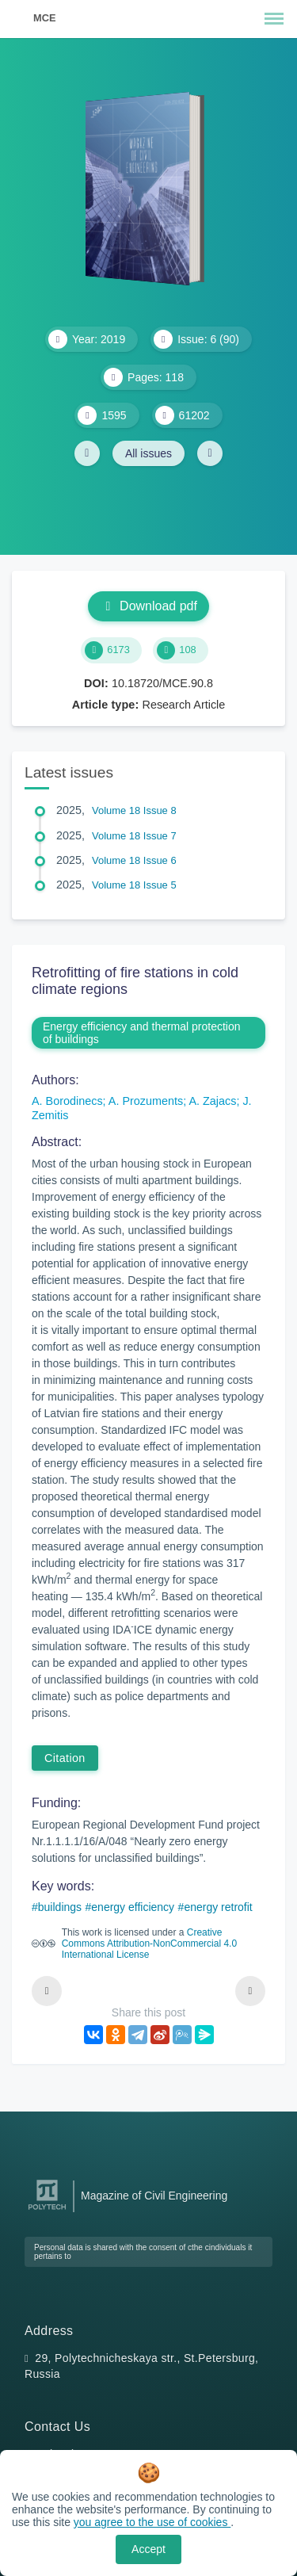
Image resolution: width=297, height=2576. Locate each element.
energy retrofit (218, 1907)
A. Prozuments (146, 1101)
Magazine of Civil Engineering (154, 2195)
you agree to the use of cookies (152, 2522)
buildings (60, 1907)
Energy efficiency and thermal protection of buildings (142, 1032)
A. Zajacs (212, 1101)
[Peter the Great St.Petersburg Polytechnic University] (47, 2210)
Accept (148, 2549)
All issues (148, 453)
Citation (65, 1758)
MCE (44, 18)
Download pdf (148, 606)
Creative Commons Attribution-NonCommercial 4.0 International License (149, 1943)
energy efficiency (132, 1907)
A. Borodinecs (67, 1101)
